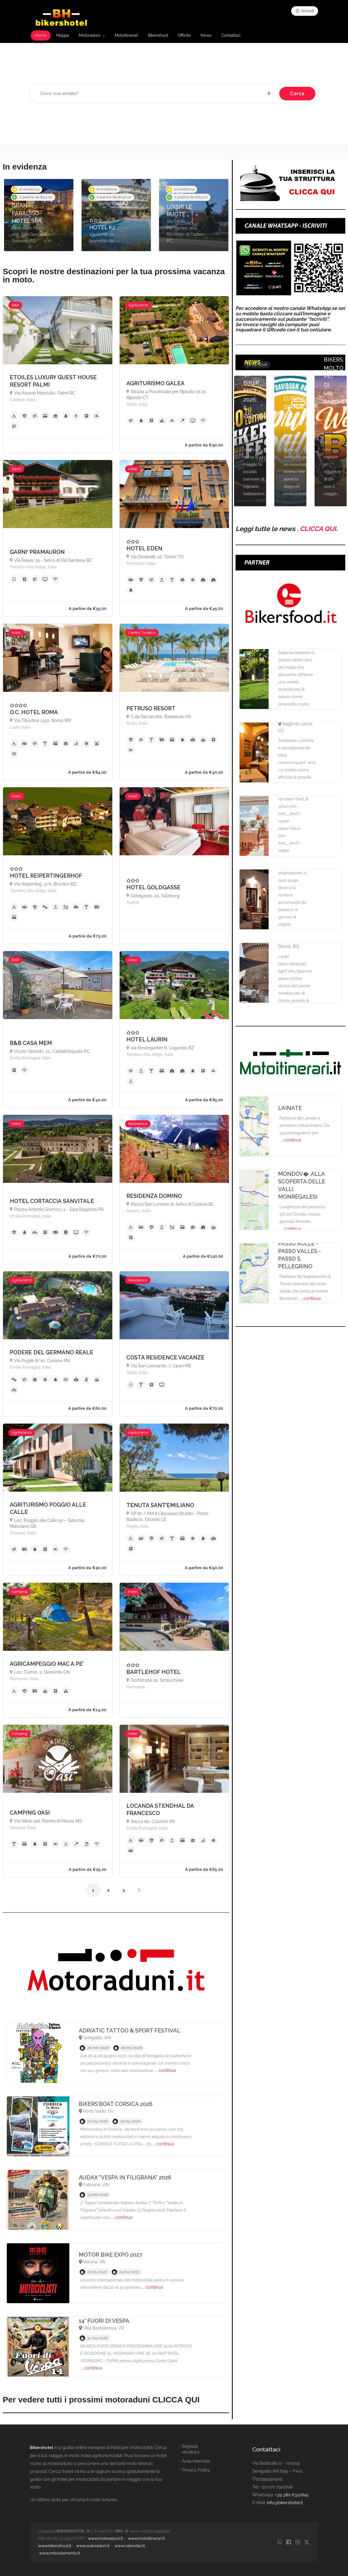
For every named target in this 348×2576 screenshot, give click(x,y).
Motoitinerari (126, 35)
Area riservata (196, 2461)
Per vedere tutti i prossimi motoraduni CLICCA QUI (101, 2399)
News (206, 35)
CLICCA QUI (318, 529)
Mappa (62, 35)
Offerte (184, 35)
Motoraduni (89, 35)
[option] (38, 215)
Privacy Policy (196, 2470)
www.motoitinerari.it (146, 2538)
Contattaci (230, 35)
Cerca (297, 93)
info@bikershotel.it (285, 2502)
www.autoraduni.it (93, 2545)
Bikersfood (158, 35)
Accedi (304, 10)
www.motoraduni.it (105, 2538)
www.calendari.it (129, 2545)
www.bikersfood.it (54, 2545)
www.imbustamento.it (59, 2553)
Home (40, 35)
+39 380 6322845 (292, 2494)
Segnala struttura (190, 2449)
